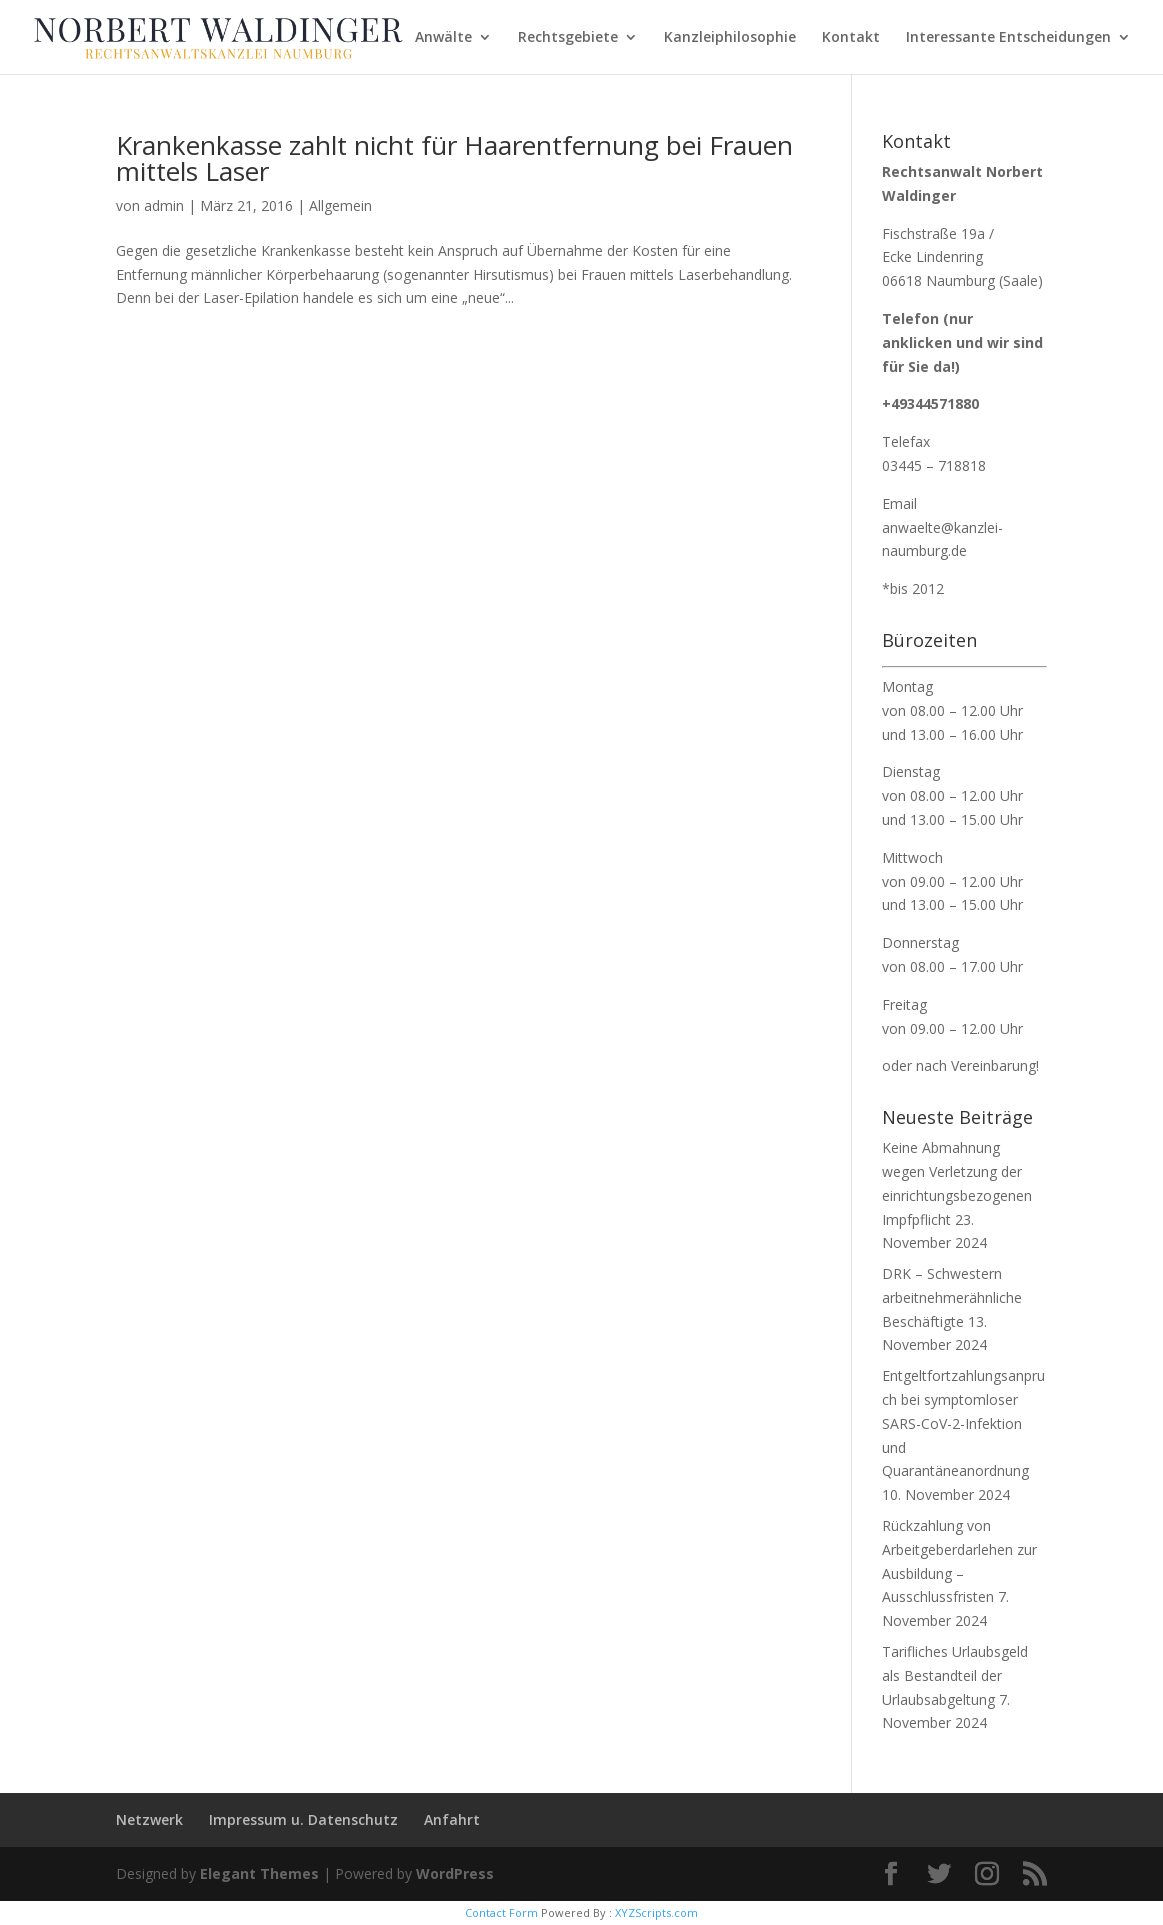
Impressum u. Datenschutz (303, 1819)
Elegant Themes (259, 1873)
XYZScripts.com (656, 1912)
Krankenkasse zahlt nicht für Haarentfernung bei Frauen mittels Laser (454, 158)
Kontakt (851, 38)
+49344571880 (930, 403)
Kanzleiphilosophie (730, 38)
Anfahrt (452, 1819)
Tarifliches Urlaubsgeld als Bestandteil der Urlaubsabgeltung (955, 1675)
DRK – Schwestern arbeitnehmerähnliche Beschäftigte (952, 1297)
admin (164, 205)
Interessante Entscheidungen (1008, 38)
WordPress (455, 1873)
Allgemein (340, 205)
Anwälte (443, 38)
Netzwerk (149, 1819)
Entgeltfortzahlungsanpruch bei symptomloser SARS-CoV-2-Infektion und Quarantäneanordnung (963, 1423)
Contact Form (501, 1912)
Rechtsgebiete (568, 38)
